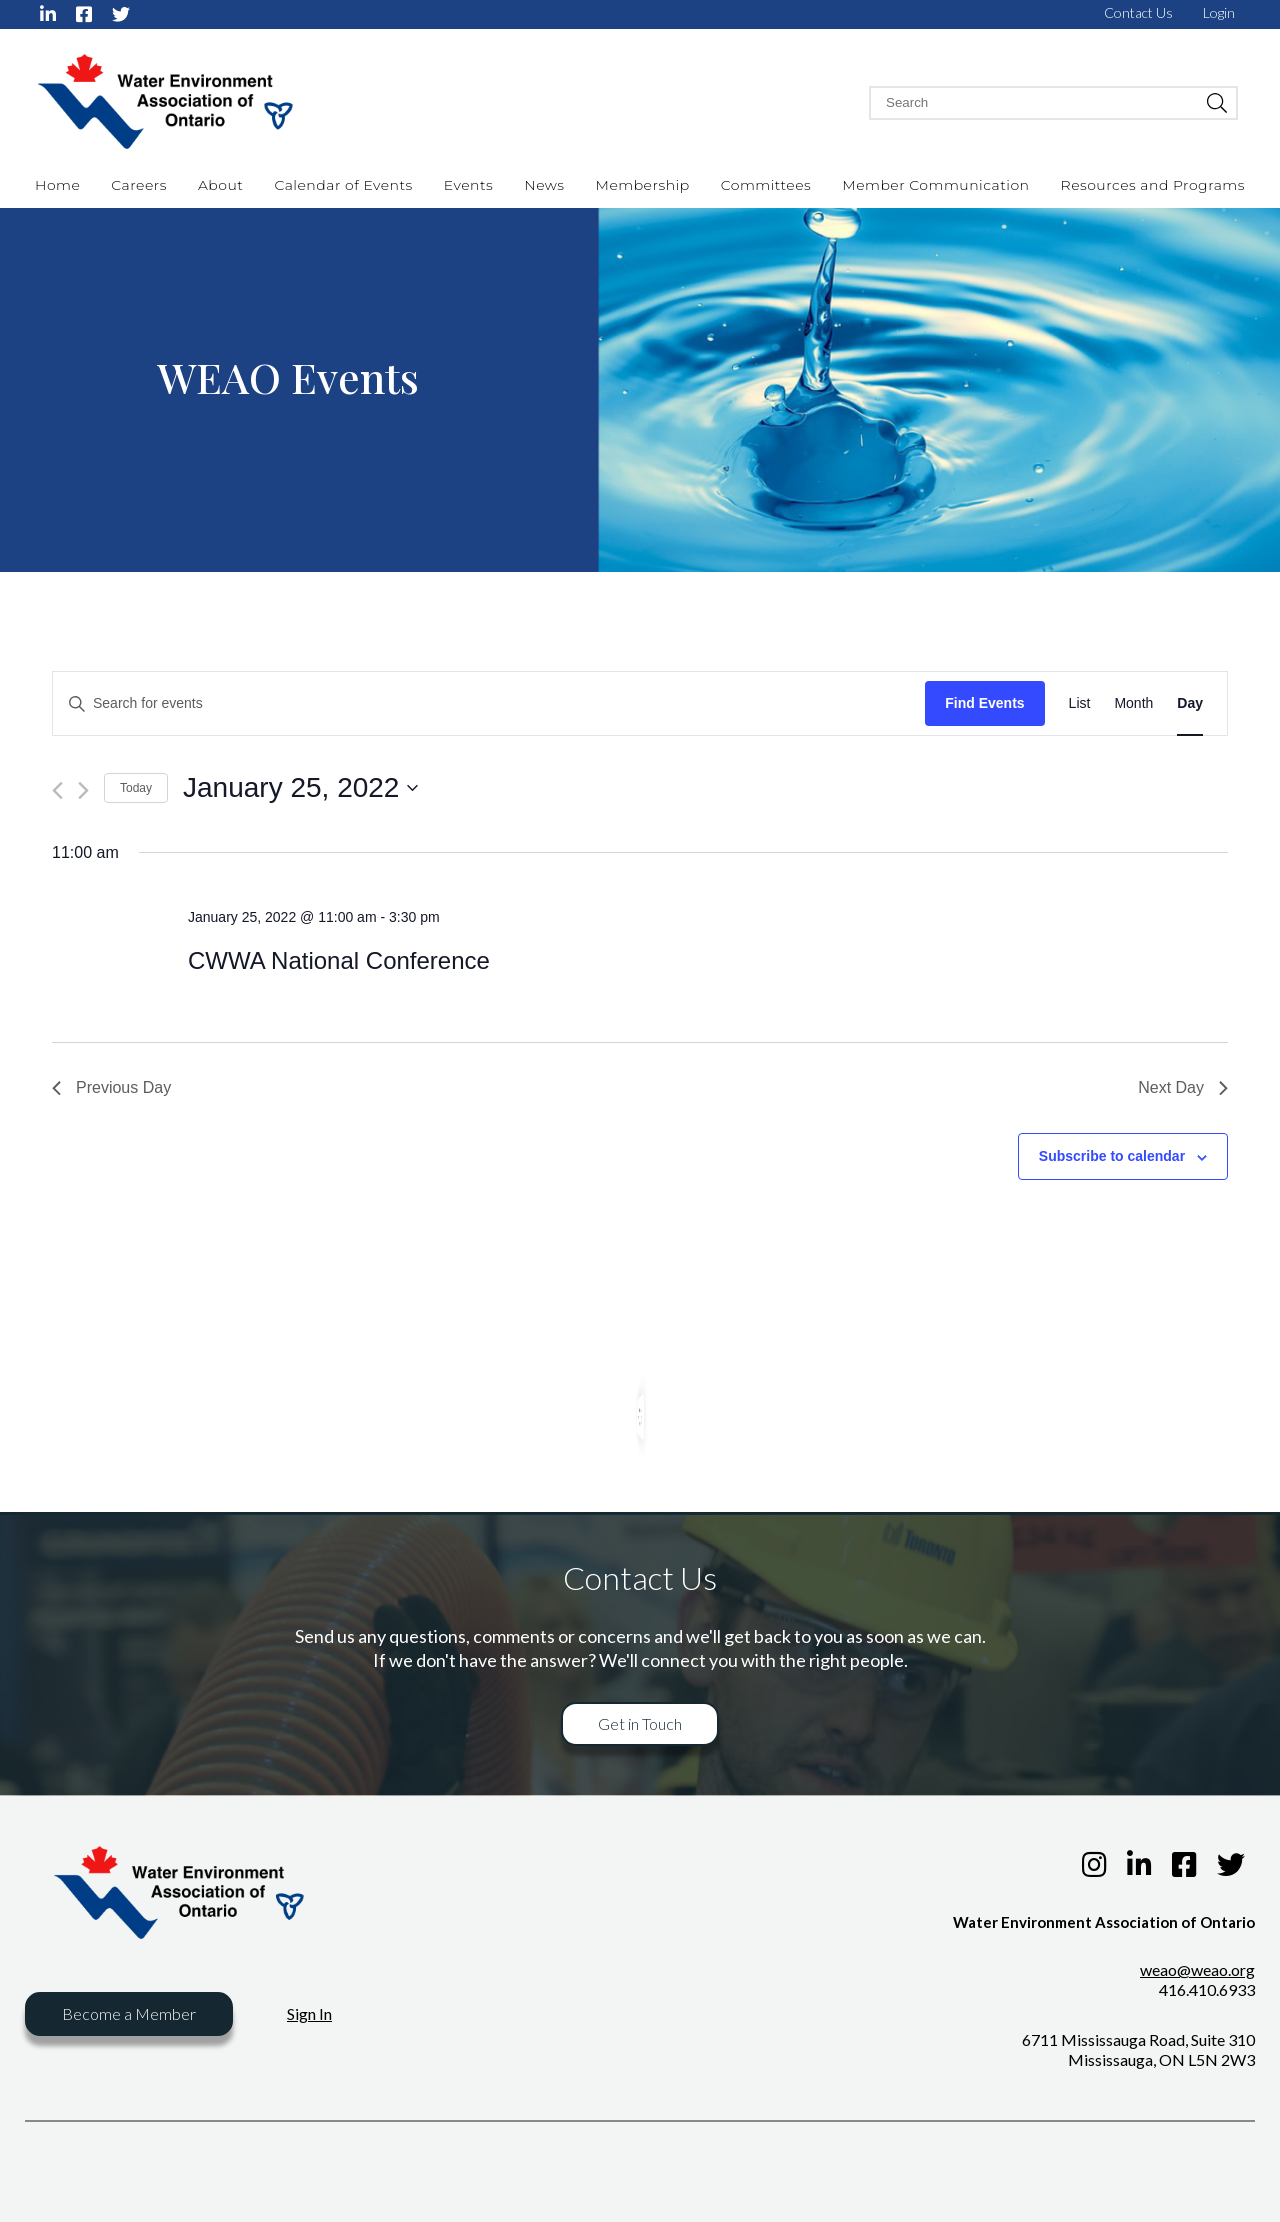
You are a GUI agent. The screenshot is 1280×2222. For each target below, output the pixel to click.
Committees (766, 185)
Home (57, 185)
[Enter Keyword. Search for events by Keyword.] (489, 703)
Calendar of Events (343, 185)
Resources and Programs (1153, 185)
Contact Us (1138, 12)
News (544, 185)
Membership (643, 185)
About (220, 185)
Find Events (984, 703)
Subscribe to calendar (1112, 1156)
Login (1219, 12)
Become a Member (129, 2013)
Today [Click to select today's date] (136, 788)
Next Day (1183, 1087)
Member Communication (935, 185)
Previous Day (111, 1087)
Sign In (309, 2013)
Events (468, 185)
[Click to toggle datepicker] (300, 788)
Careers (139, 185)
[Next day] (83, 790)
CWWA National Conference (339, 960)
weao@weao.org (1197, 1969)
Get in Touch (640, 1723)
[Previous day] (57, 790)
